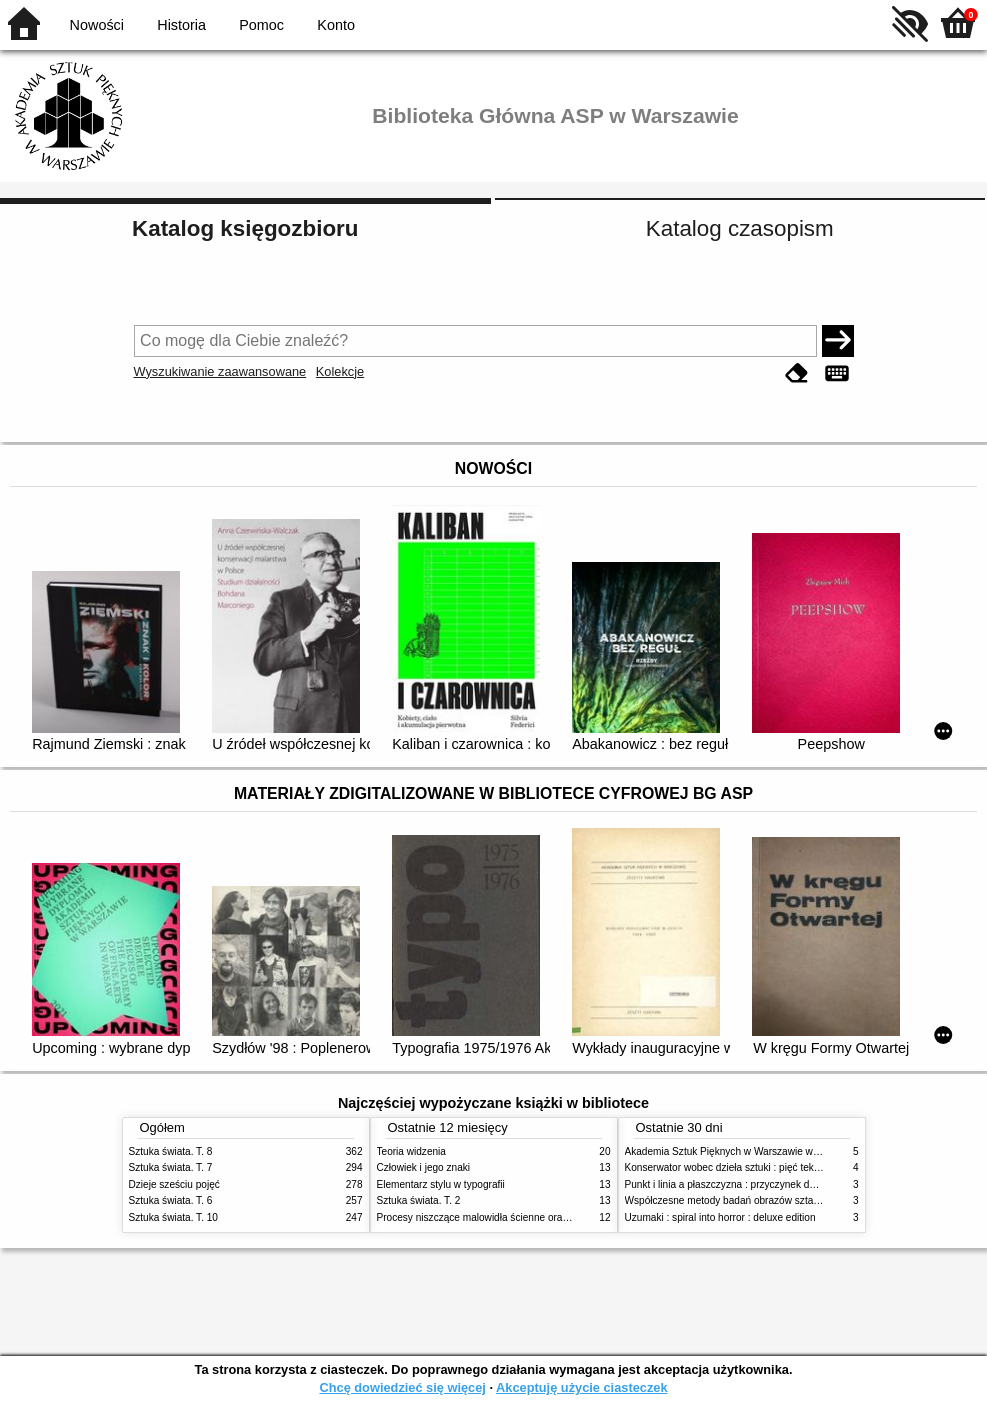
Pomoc (261, 25)
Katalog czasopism (740, 228)
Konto (336, 25)
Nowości (97, 25)
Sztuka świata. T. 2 (419, 1200)
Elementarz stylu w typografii (441, 1184)
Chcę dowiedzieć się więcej (402, 1387)
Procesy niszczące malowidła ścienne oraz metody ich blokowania (525, 1217)
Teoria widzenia (411, 1151)
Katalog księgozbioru (245, 228)
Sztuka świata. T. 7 (171, 1167)
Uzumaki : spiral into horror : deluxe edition (720, 1217)
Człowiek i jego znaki (424, 1167)
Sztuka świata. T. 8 (171, 1151)
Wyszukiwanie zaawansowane (220, 371)
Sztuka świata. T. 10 (173, 1217)
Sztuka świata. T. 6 (171, 1200)
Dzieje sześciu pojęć (174, 1184)
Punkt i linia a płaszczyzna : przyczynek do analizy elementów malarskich (788, 1184)
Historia (181, 25)
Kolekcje (340, 371)
